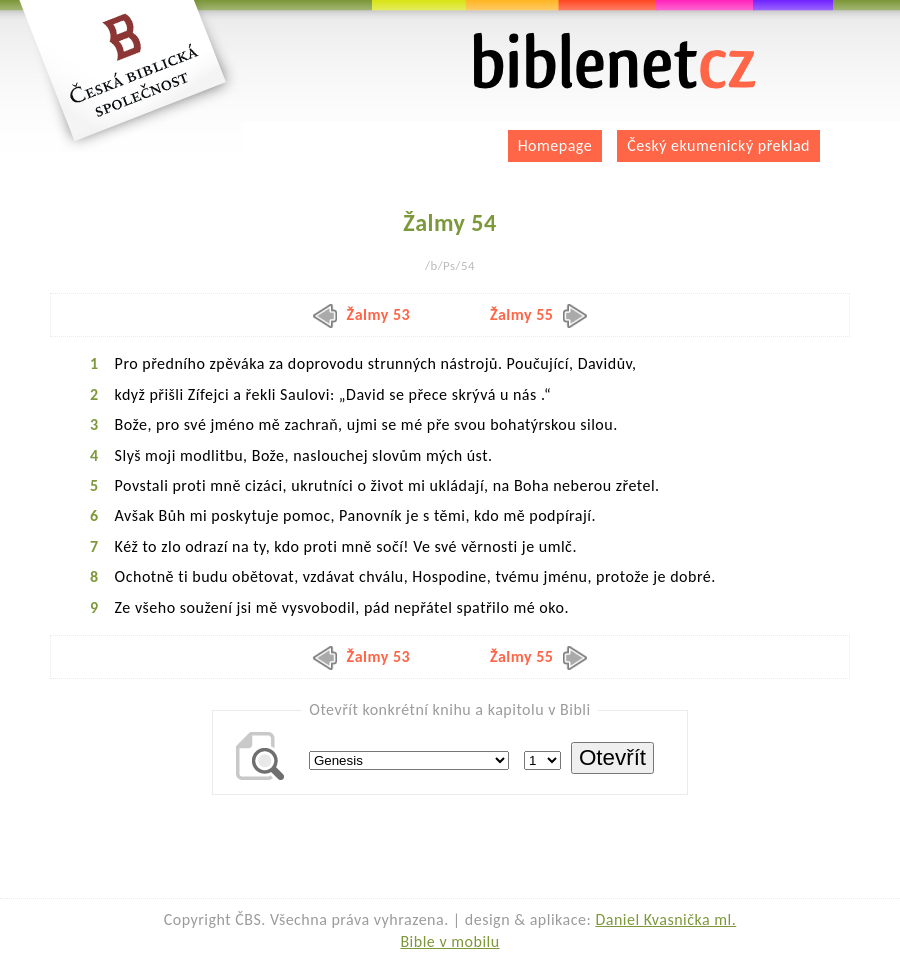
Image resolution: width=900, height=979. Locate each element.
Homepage (555, 145)
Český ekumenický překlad (718, 145)
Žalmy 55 (539, 314)
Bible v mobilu (449, 941)
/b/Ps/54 (450, 265)
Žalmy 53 (362, 314)
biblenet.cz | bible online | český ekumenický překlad (615, 61)
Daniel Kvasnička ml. (665, 919)
